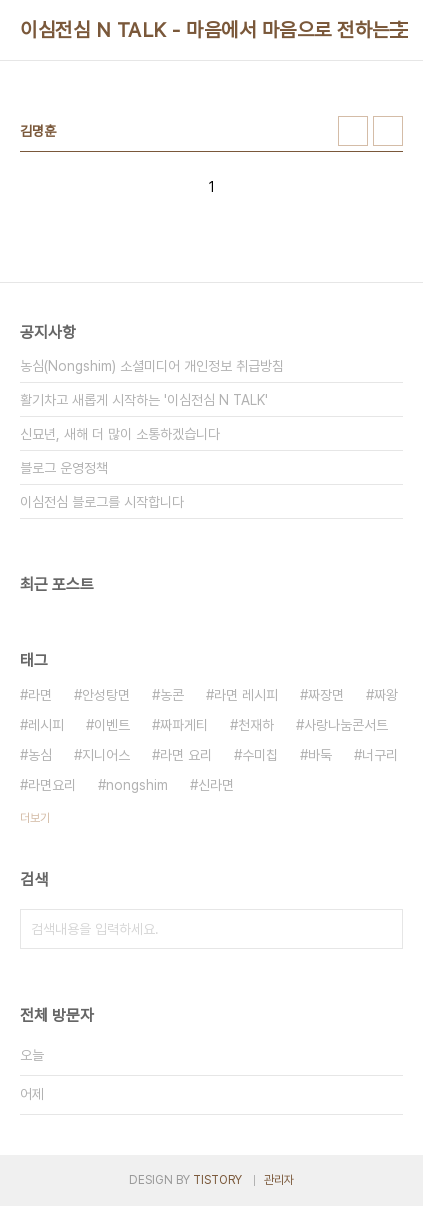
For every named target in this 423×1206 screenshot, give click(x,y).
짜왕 (386, 695)
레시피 (46, 725)
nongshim (137, 785)
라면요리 (52, 785)
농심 (40, 755)
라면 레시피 (246, 695)
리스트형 (388, 131)
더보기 (35, 818)
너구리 (380, 755)
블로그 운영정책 (64, 468)
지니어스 (106, 755)
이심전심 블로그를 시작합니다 (102, 502)
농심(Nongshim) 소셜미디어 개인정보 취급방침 (152, 366)
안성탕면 (106, 695)
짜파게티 (184, 725)
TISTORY (217, 1180)
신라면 (216, 785)
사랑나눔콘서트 (346, 725)
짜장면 (326, 695)
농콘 (172, 695)
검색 (383, 929)
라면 (40, 695)
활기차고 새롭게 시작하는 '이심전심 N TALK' (144, 400)
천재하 (256, 725)
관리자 (279, 1180)
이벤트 (112, 725)
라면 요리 (186, 755)
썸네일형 (353, 131)
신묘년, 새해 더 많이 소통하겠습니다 (120, 434)
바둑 (320, 755)
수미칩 (260, 755)
